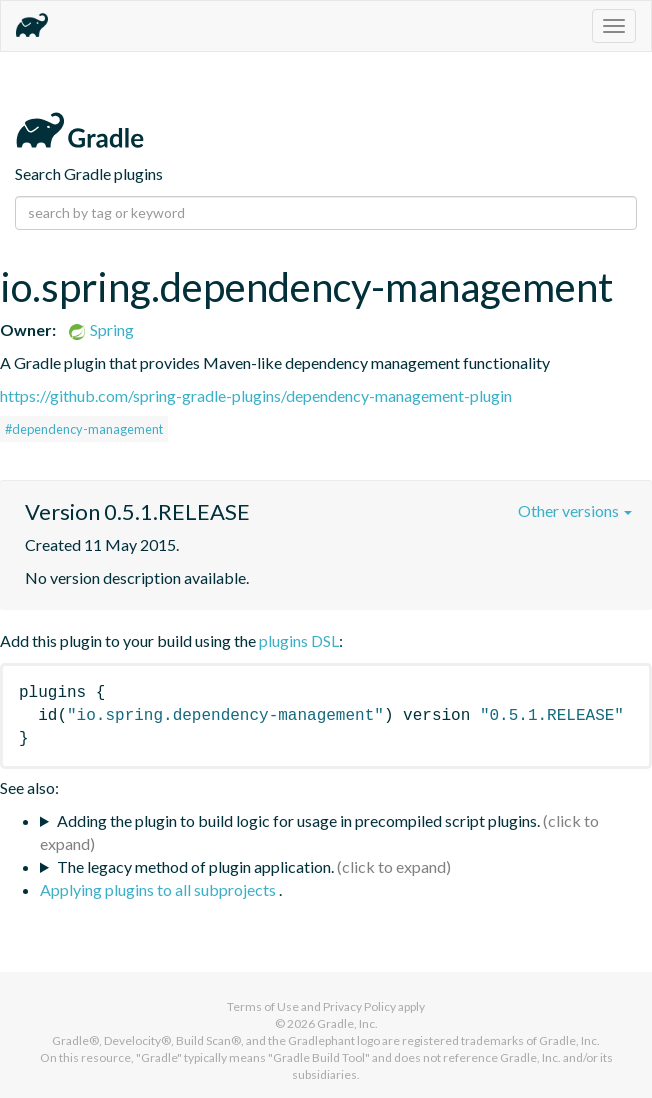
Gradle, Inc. (347, 1023)
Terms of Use (263, 1006)
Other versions (575, 510)
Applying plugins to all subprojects (159, 889)
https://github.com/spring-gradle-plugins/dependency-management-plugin (256, 395)
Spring (100, 329)
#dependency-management (84, 429)
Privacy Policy (359, 1006)
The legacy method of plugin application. (195, 866)
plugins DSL (299, 640)
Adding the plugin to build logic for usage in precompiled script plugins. (298, 820)
